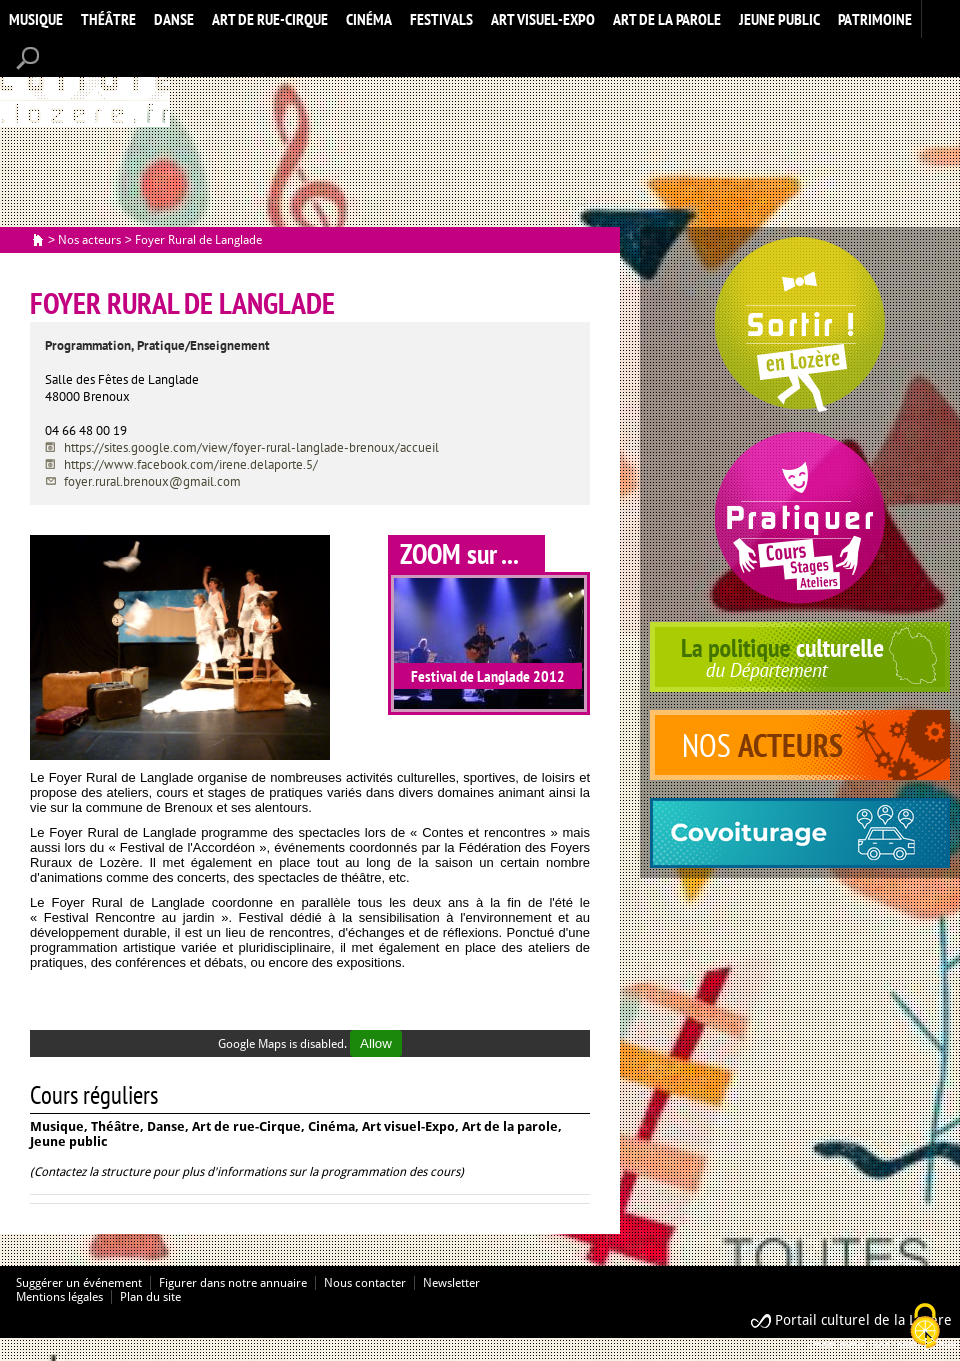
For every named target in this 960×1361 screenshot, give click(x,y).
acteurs (800, 745)
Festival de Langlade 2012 (488, 676)
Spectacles (800, 325)
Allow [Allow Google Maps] (376, 1043)
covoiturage (800, 833)
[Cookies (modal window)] (925, 1327)
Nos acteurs (89, 240)
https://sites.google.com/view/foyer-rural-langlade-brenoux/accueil (251, 447)
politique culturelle (800, 657)
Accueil (85, 83)
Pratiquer (800, 517)
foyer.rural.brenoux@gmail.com (152, 481)
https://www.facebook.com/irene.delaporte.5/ (191, 464)
